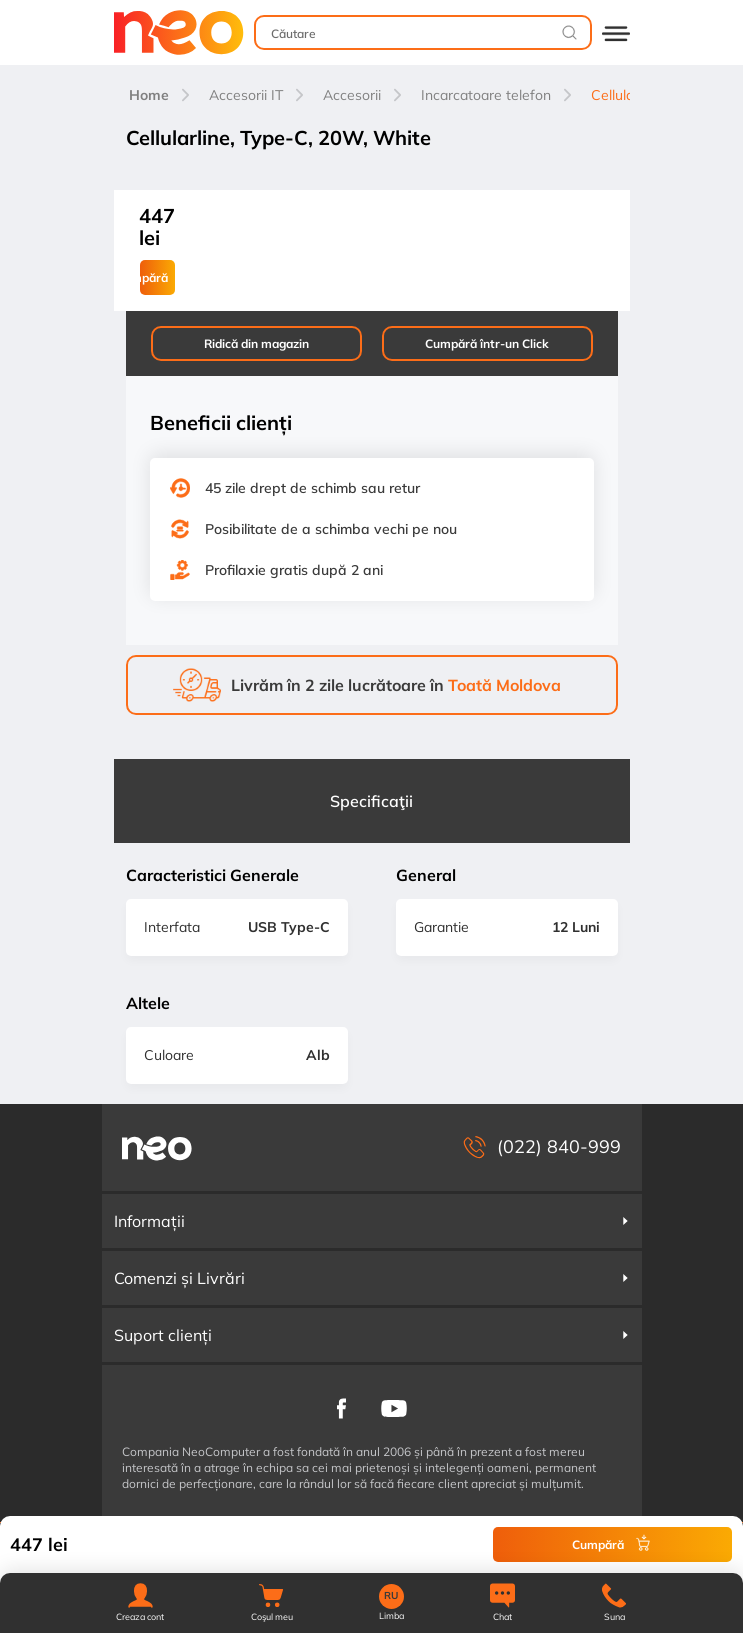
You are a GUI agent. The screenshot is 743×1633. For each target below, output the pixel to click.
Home (149, 95)
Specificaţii (371, 801)
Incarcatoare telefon (486, 95)
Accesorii (352, 95)
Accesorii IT (246, 95)
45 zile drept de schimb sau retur (312, 488)
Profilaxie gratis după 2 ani (294, 570)
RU (391, 1596)
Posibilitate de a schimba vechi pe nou (331, 529)
